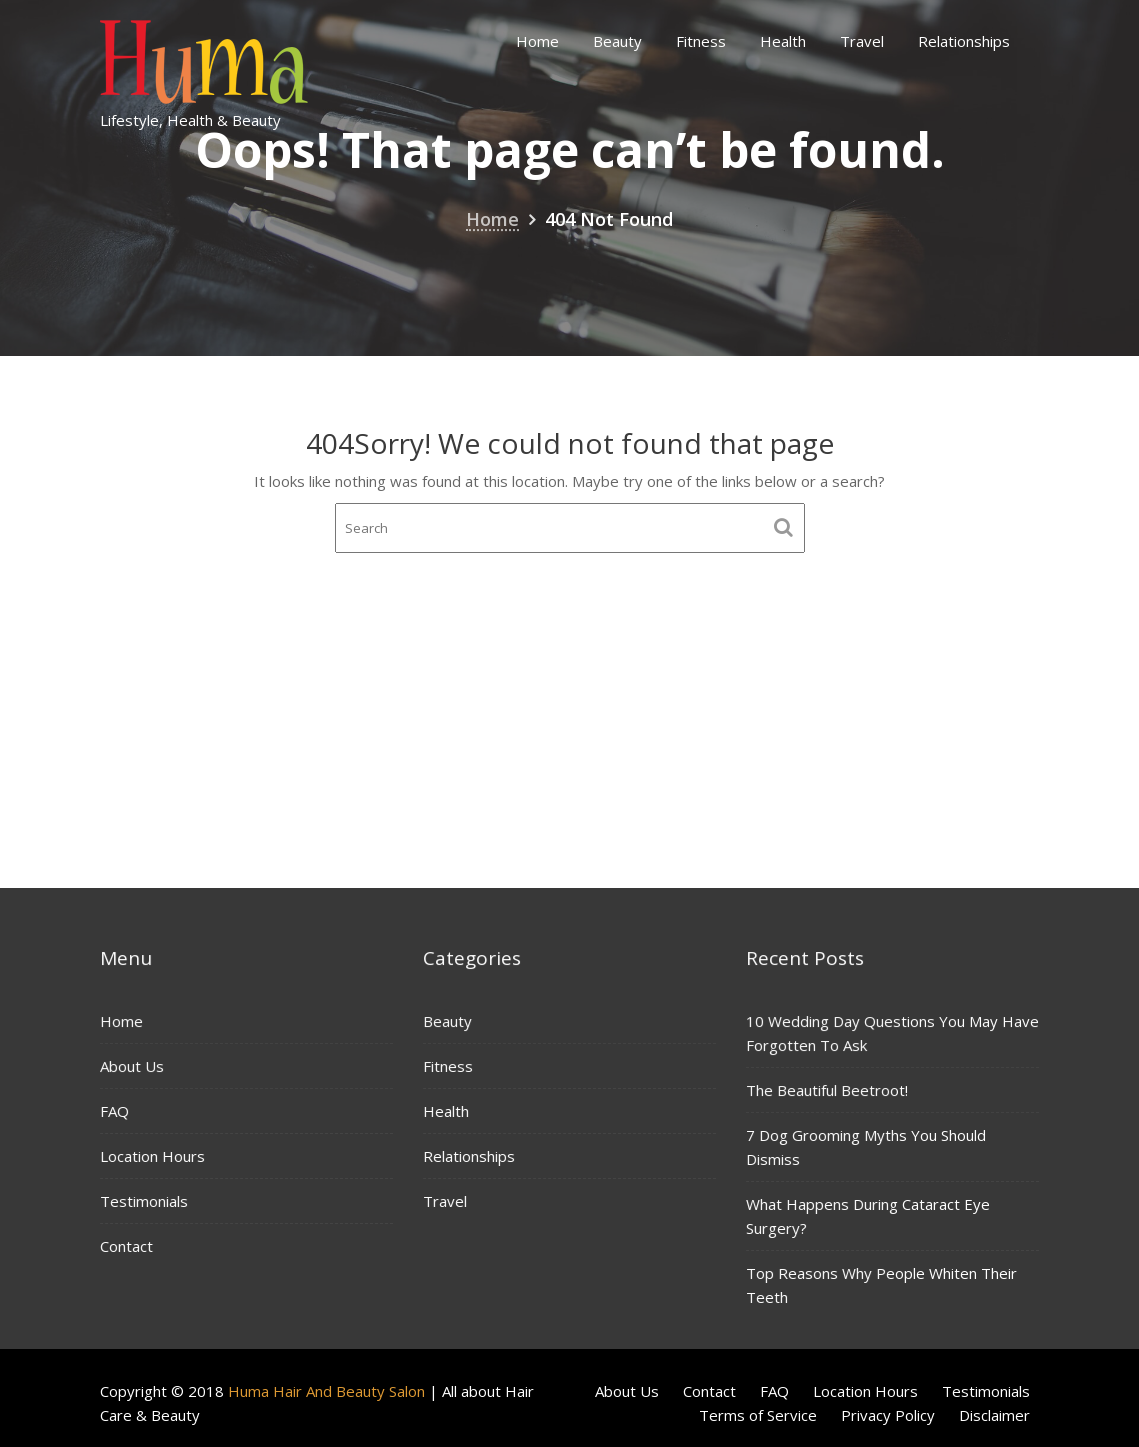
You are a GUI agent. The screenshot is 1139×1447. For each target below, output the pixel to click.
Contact (127, 1245)
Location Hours (153, 1156)
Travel (862, 41)
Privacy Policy (888, 1415)
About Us (132, 1067)
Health (783, 41)
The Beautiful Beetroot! (828, 1091)
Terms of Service (758, 1415)
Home (537, 41)
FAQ (115, 1111)
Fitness (701, 41)
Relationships (964, 41)
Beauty (617, 41)
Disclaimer (994, 1415)
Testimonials (144, 1200)
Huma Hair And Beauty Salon (326, 1391)
